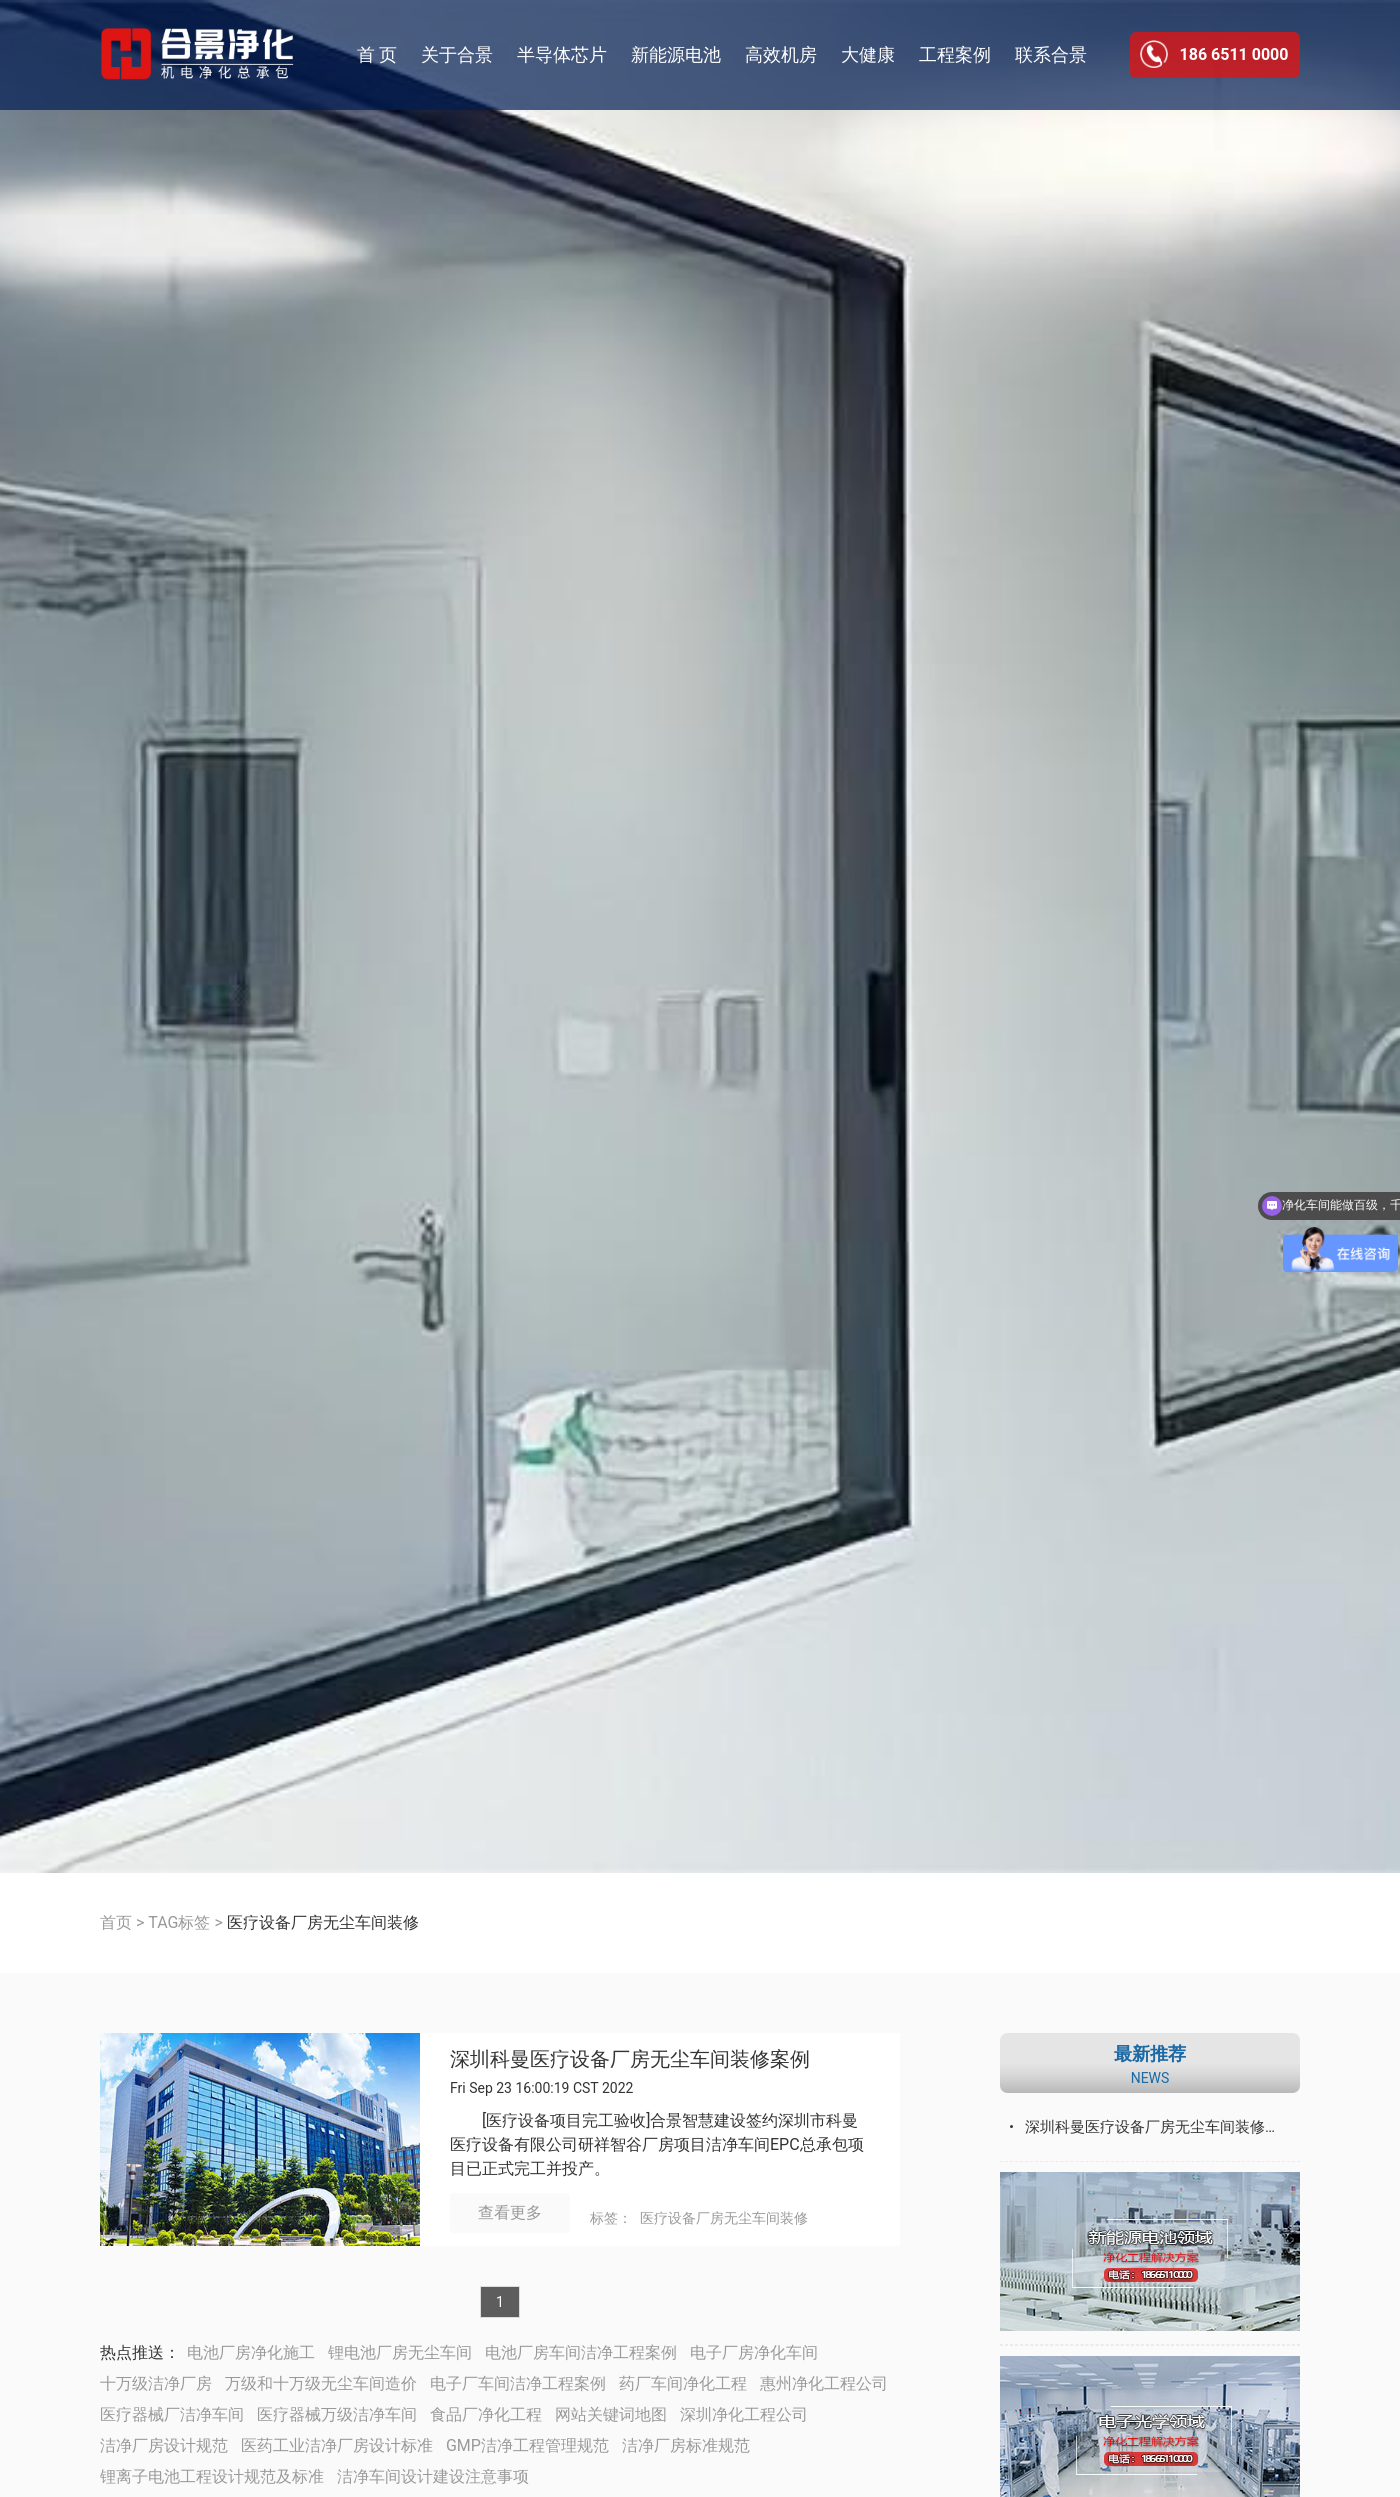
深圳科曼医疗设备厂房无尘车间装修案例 (630, 2059)
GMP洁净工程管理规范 (527, 2445)
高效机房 (781, 54)
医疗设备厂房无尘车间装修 (724, 2218)
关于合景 (457, 54)
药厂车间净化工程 (683, 2383)
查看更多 (510, 2212)
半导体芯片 (562, 54)
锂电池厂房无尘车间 (400, 2352)
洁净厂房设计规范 (164, 2445)
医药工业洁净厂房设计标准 (337, 2445)
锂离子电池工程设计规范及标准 (212, 2476)
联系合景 (1051, 54)
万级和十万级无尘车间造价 (321, 2383)
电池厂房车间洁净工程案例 (581, 2352)
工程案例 (955, 54)
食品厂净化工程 (486, 2414)
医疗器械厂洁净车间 (172, 2414)
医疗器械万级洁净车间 (337, 2414)
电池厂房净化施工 (251, 2352)
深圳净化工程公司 (744, 2414)
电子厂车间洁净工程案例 (518, 2383)
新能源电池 (676, 54)
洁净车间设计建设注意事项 (433, 2476)
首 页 (377, 54)
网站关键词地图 (611, 2414)
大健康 (868, 54)
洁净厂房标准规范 (686, 2445)
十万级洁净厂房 (156, 2383)
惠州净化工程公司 (824, 2383)
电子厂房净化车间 (754, 2352)
